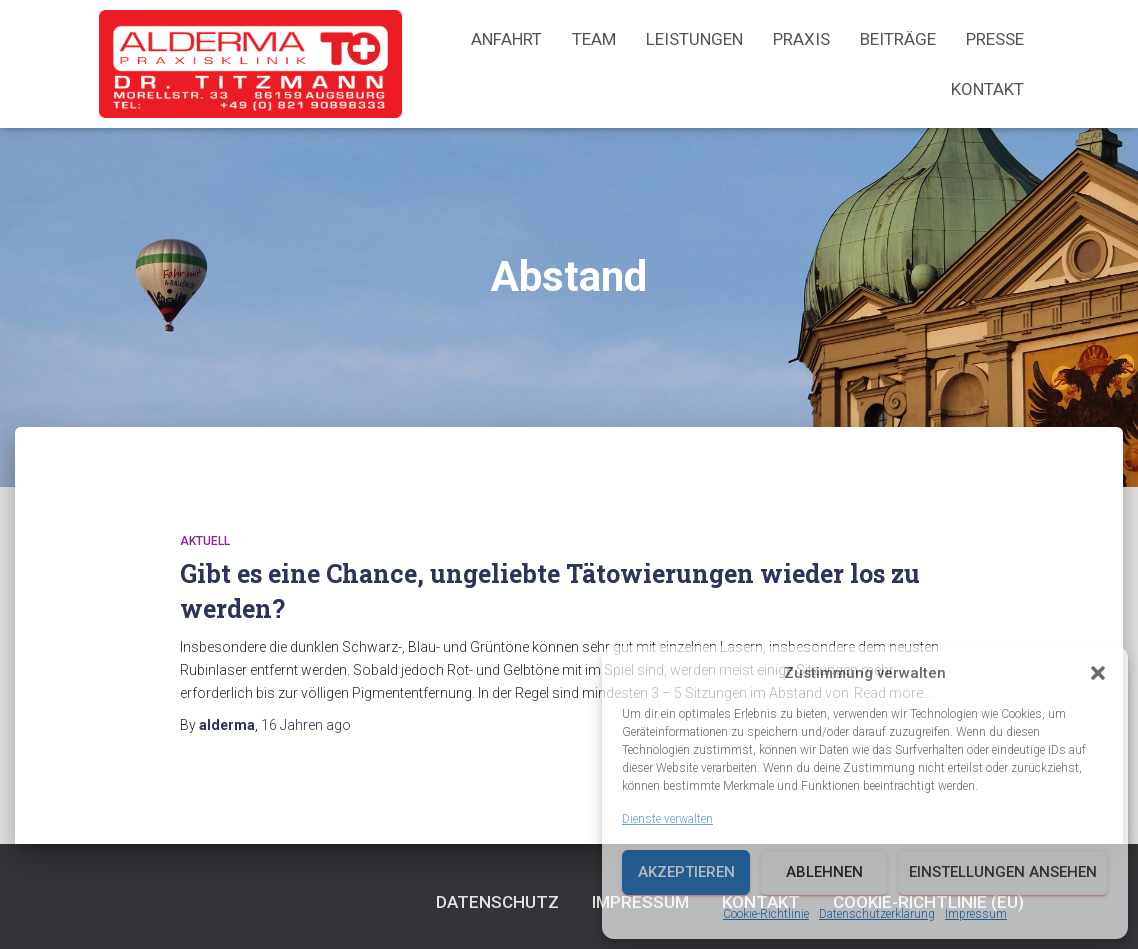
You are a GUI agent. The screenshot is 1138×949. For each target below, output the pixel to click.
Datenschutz (497, 902)
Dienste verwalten (667, 819)
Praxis (801, 39)
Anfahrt (506, 39)
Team (594, 39)
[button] (1098, 673)
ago (306, 725)
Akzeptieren (686, 872)
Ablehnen (824, 872)
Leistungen (694, 39)
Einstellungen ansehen (1003, 872)
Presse (995, 39)
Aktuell (205, 541)
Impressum (976, 914)
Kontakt (987, 89)
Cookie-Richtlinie (766, 914)
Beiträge (898, 39)
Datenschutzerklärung (877, 914)
